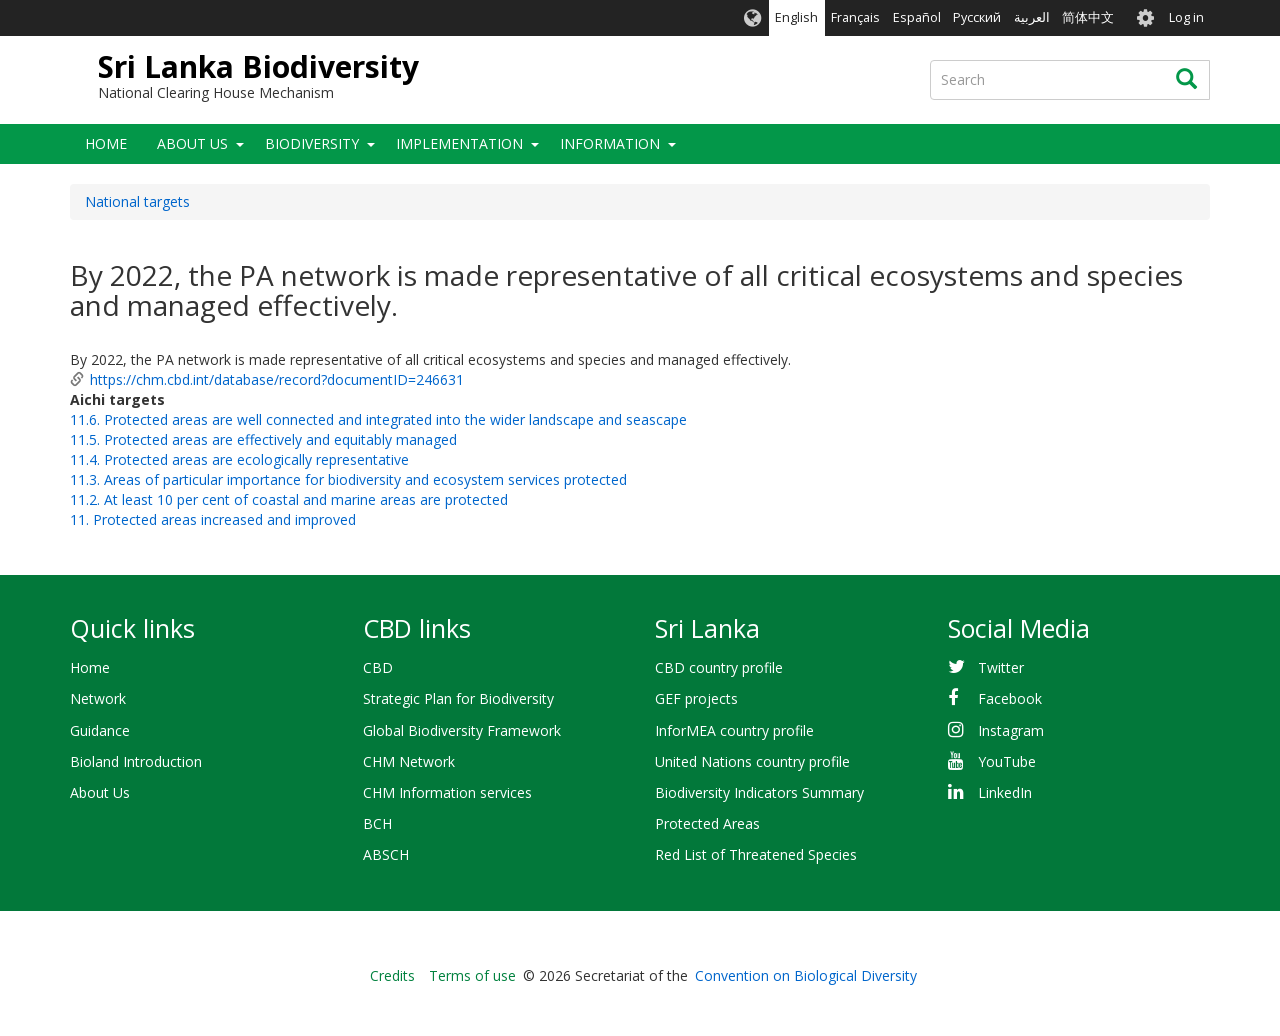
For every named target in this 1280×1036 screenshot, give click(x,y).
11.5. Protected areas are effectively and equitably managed (263, 439)
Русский (977, 17)
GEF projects (696, 698)
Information (610, 143)
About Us (192, 143)
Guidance (100, 730)
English (796, 17)
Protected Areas (707, 823)
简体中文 (1088, 17)
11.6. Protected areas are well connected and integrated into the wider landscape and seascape (378, 419)
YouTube (1007, 761)
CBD (378, 667)
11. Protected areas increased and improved (213, 519)
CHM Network (409, 761)
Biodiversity (312, 143)
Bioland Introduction (136, 761)
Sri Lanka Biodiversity (258, 66)
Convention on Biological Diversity (806, 975)
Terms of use (472, 975)
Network (98, 698)
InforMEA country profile (734, 730)
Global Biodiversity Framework (462, 730)
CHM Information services (447, 792)
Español (917, 17)
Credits (392, 975)
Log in (1186, 17)
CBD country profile (719, 667)
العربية (1032, 17)
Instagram (1011, 730)
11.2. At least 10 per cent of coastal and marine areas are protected (289, 499)
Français (855, 17)
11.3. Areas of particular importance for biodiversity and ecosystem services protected (348, 479)
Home (106, 143)
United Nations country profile (752, 761)
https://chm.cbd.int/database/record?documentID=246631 (277, 379)
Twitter (1001, 667)
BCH (377, 823)
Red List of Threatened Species (756, 854)
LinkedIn (1005, 792)
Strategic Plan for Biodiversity (458, 698)
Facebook (1010, 698)
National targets (137, 201)
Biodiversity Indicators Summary (759, 792)
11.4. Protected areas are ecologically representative (239, 459)
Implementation (459, 143)
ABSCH (386, 854)
